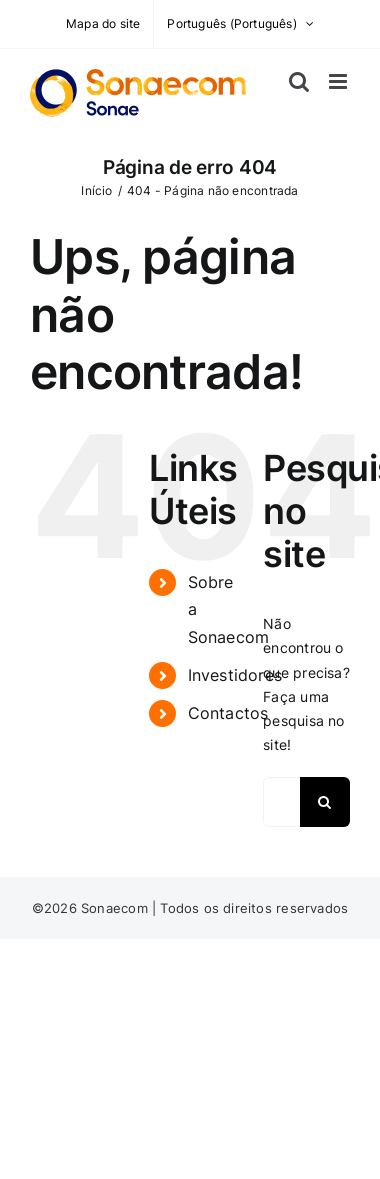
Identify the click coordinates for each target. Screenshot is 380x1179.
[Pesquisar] (325, 802)
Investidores (235, 675)
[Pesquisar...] (281, 802)
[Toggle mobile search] (299, 81)
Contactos (228, 713)
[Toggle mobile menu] (339, 81)
